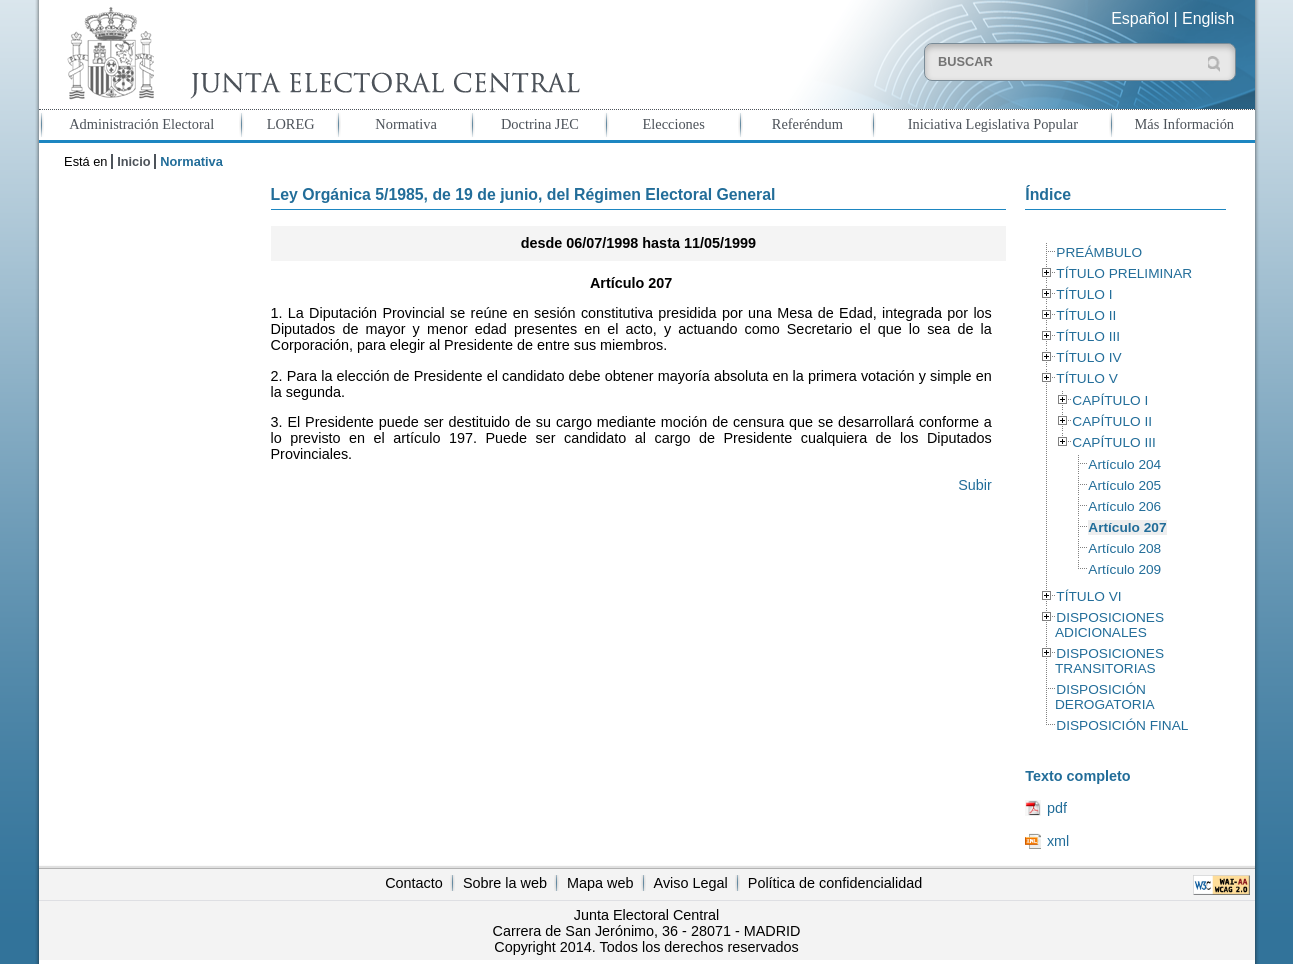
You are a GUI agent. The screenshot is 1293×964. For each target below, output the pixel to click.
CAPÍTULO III (1113, 442)
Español (1140, 18)
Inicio (133, 161)
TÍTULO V (1086, 378)
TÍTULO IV (1088, 357)
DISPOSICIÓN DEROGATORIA (1105, 697)
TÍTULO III (1088, 336)
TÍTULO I (1084, 294)
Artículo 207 (1127, 527)
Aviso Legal (691, 883)
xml (1058, 841)
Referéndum (807, 124)
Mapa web (600, 883)
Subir (975, 485)
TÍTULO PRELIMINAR (1124, 273)
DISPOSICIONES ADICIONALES (1109, 625)
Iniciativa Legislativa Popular (993, 124)
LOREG (291, 124)
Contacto (414, 883)
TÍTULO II (1086, 315)
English (1208, 18)
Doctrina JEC (540, 124)
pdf (1057, 808)
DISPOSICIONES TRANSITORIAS (1109, 661)
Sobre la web (505, 883)
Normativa (406, 124)
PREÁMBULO (1099, 252)
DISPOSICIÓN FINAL (1122, 725)
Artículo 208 (1124, 548)
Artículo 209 (1124, 569)
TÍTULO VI (1088, 596)
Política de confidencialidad (835, 883)
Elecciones (673, 124)
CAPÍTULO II (1112, 421)
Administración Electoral (141, 124)
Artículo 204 (1124, 464)
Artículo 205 (1124, 485)
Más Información (1185, 124)
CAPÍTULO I (1110, 400)
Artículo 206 (1124, 506)
